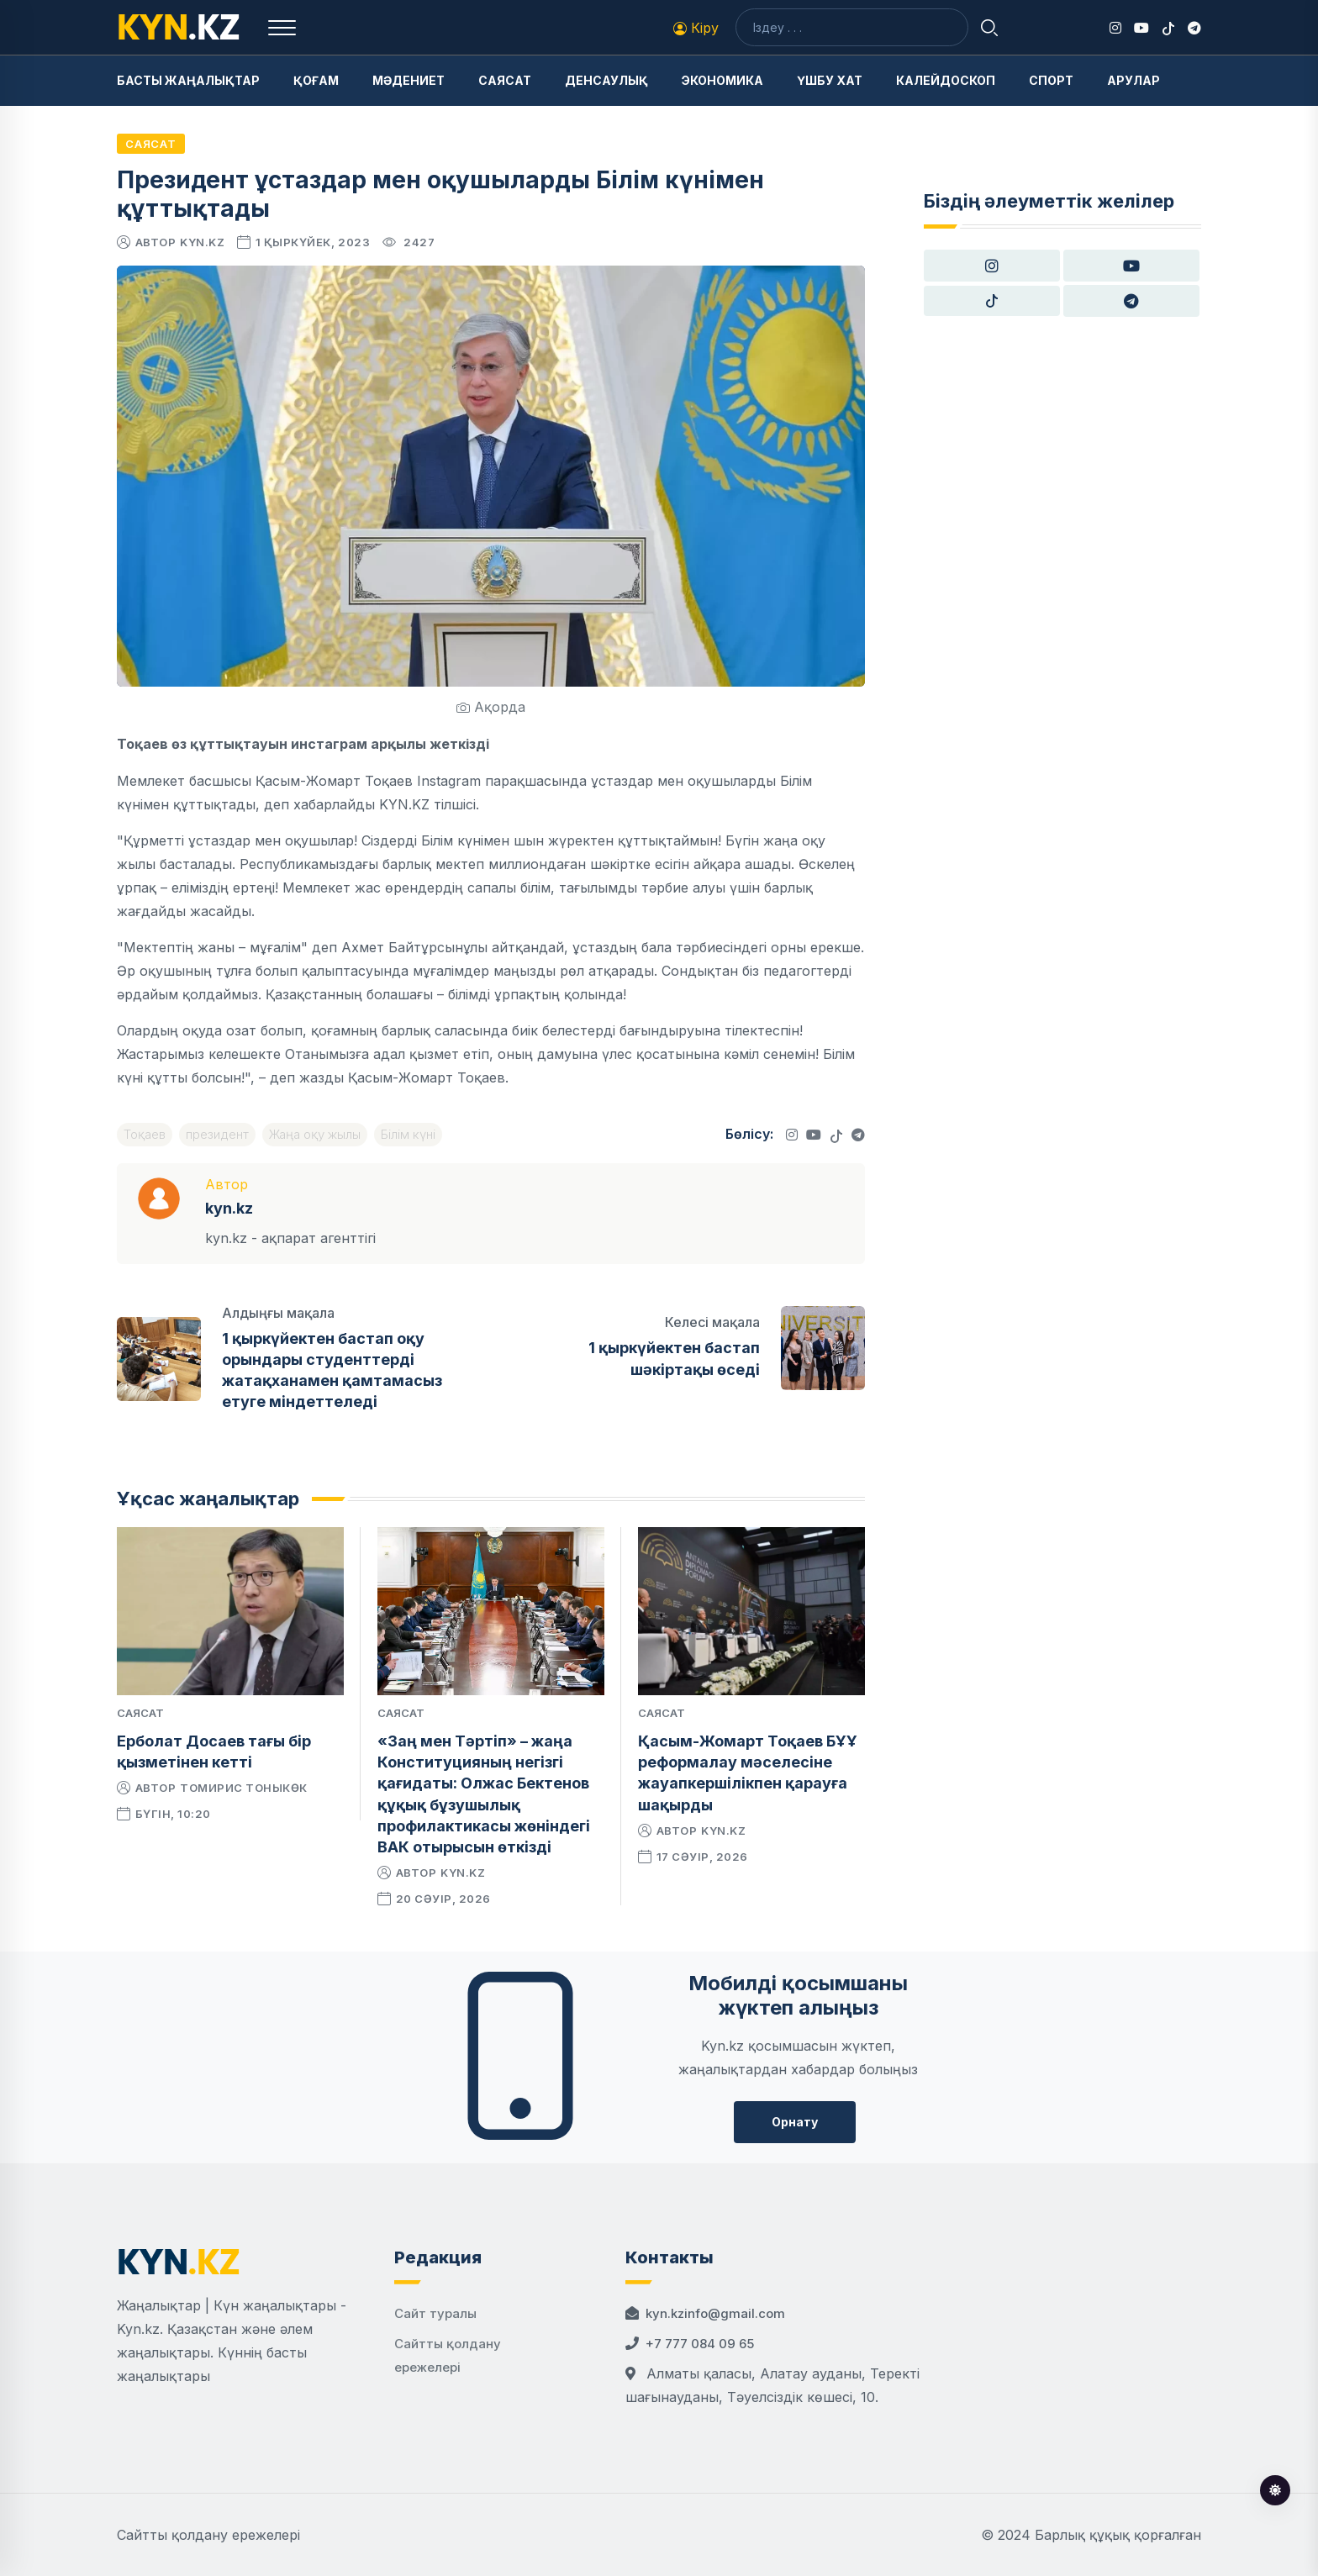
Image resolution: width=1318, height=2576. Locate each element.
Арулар (1133, 80)
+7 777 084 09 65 (700, 2344)
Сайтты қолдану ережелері (208, 2534)
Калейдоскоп (945, 80)
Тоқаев (145, 1134)
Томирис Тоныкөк (244, 1787)
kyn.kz (202, 242)
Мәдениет (408, 80)
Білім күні (408, 1134)
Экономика (722, 80)
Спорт (1051, 80)
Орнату (795, 2122)
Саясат (504, 80)
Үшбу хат (829, 80)
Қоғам (316, 80)
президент (217, 1134)
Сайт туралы (435, 2313)
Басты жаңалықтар (188, 80)
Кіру (696, 27)
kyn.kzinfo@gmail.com (715, 2313)
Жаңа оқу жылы (315, 1134)
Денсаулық (606, 80)
